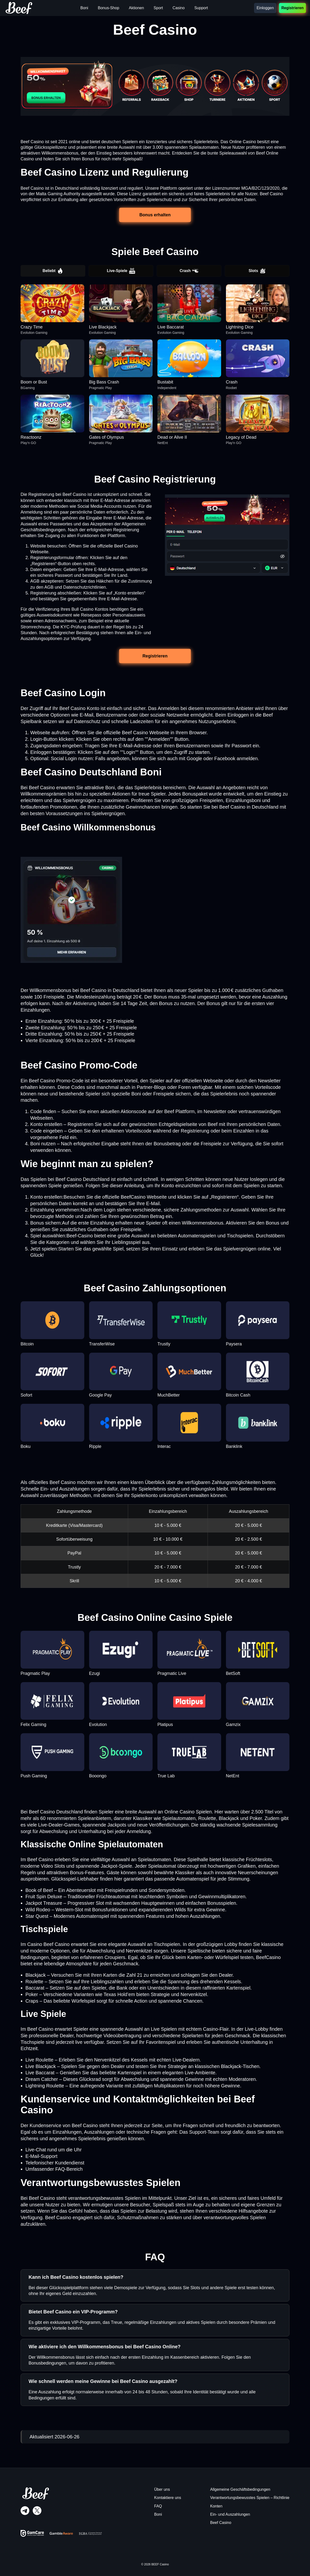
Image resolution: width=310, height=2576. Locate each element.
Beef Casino (220, 2523)
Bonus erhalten (155, 214)
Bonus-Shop (108, 8)
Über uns (162, 2489)
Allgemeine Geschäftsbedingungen (240, 2489)
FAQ (158, 2506)
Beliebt (53, 271)
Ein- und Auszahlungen (230, 2514)
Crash (189, 271)
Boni (84, 8)
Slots (256, 271)
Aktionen (136, 8)
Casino (179, 8)
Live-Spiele (121, 271)
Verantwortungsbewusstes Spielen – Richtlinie (249, 2498)
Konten (216, 2506)
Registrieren (292, 8)
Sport (158, 8)
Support (201, 8)
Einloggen (265, 8)
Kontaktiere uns (167, 2498)
